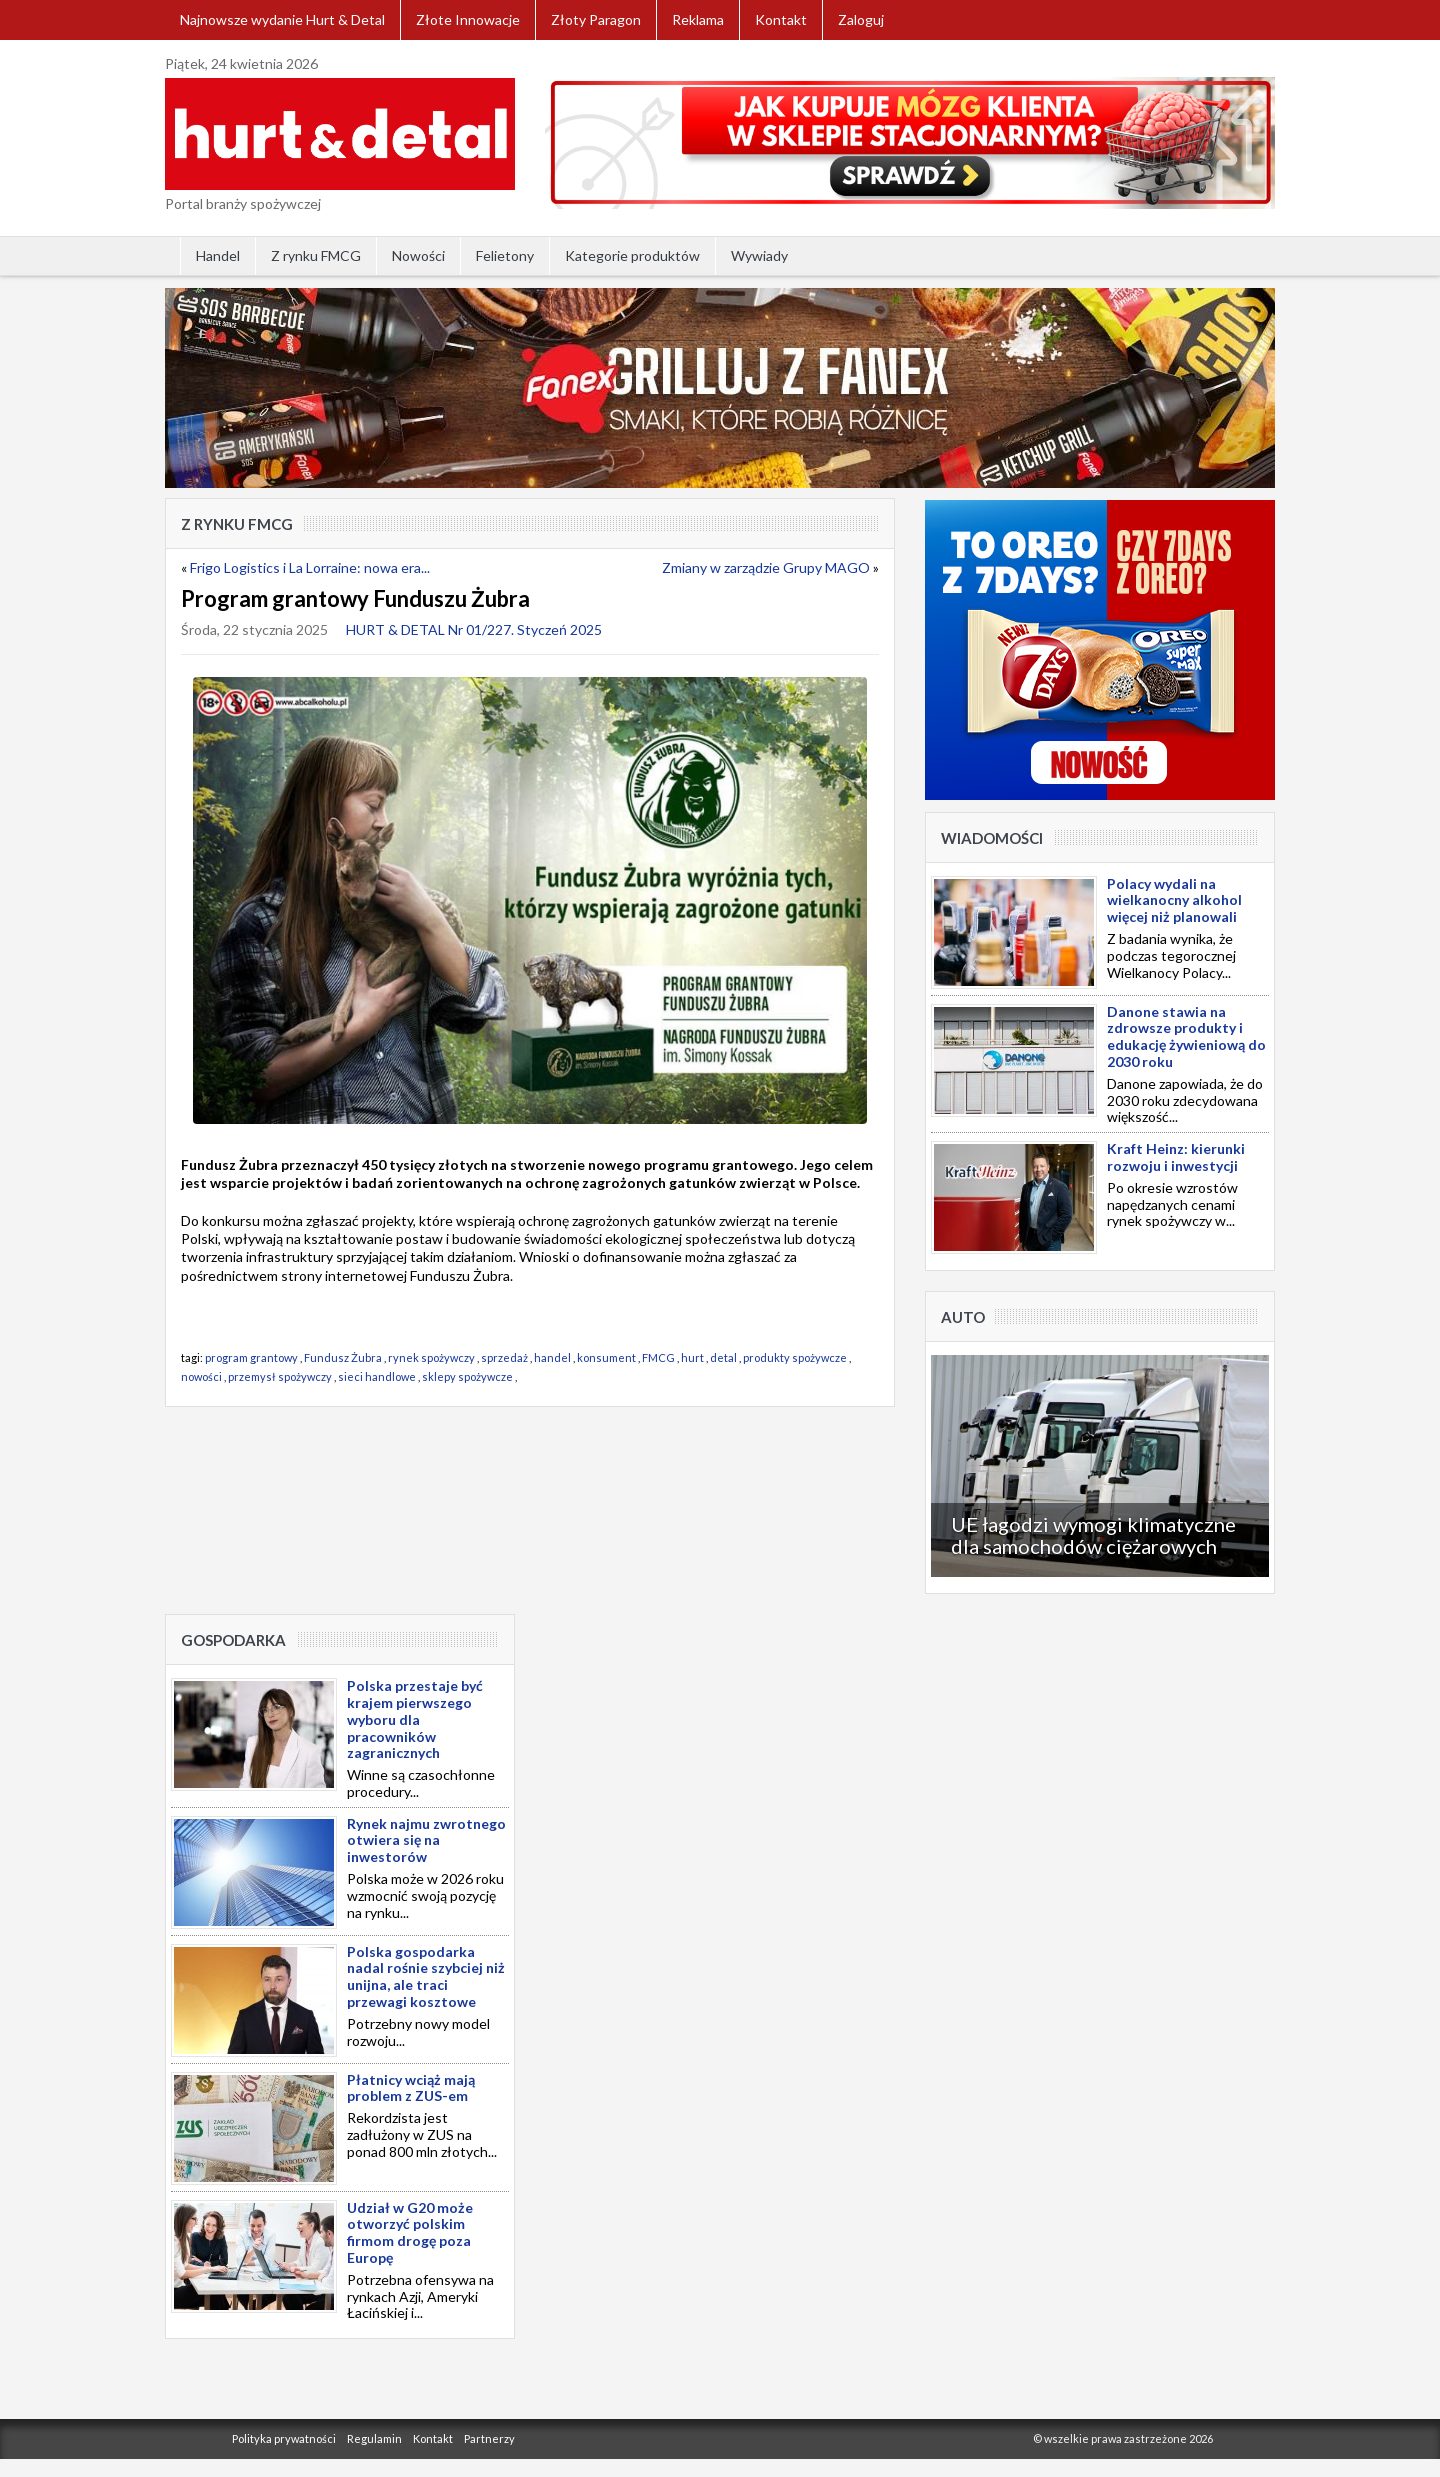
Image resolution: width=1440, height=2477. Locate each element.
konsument (606, 1357)
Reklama (698, 19)
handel (552, 1357)
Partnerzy (489, 2438)
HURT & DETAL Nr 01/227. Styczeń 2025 (474, 629)
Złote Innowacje (468, 19)
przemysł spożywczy (280, 1376)
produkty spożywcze (795, 1357)
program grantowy (251, 1357)
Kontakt (781, 19)
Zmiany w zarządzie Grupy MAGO (766, 567)
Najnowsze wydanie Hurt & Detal (282, 19)
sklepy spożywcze (467, 1376)
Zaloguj (861, 19)
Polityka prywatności (284, 2438)
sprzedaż (504, 1357)
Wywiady (759, 255)
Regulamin (374, 2438)
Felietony (505, 255)
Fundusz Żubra (343, 1357)
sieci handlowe (377, 1376)
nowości (201, 1376)
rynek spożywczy (431, 1357)
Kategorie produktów (632, 255)
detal (723, 1357)
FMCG (658, 1357)
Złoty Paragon (596, 19)
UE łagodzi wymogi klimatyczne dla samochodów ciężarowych (1093, 1535)
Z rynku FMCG (316, 255)
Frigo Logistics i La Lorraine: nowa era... (310, 567)
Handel (218, 255)
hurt (692, 1357)
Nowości (418, 255)
